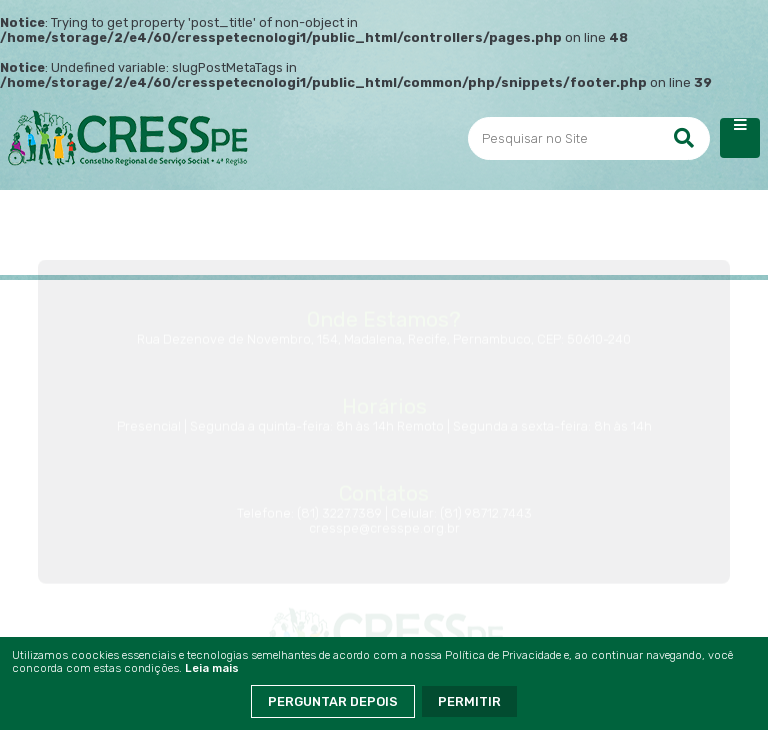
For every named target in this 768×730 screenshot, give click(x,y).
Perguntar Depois (333, 701)
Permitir (469, 701)
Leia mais (212, 668)
